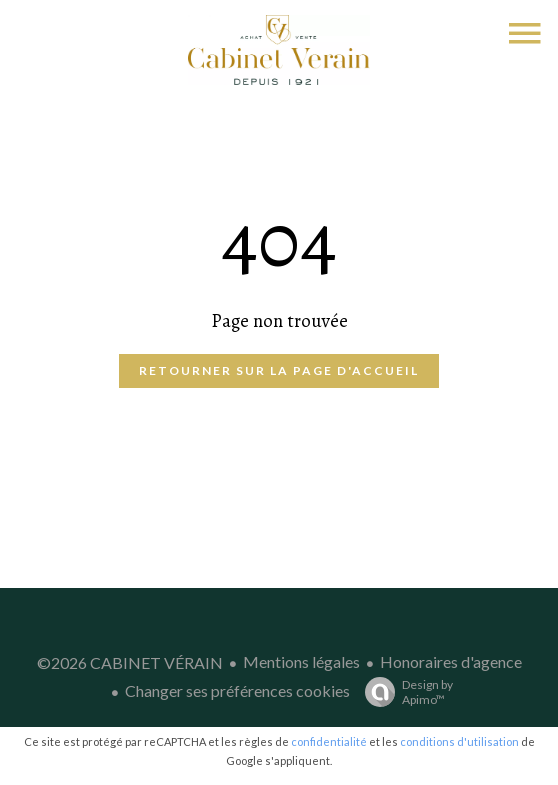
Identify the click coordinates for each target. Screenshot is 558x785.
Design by (404, 692)
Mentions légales (301, 661)
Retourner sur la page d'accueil (279, 370)
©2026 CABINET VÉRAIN (130, 662)
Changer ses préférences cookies (237, 690)
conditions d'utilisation (459, 741)
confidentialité (329, 741)
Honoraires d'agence (451, 661)
